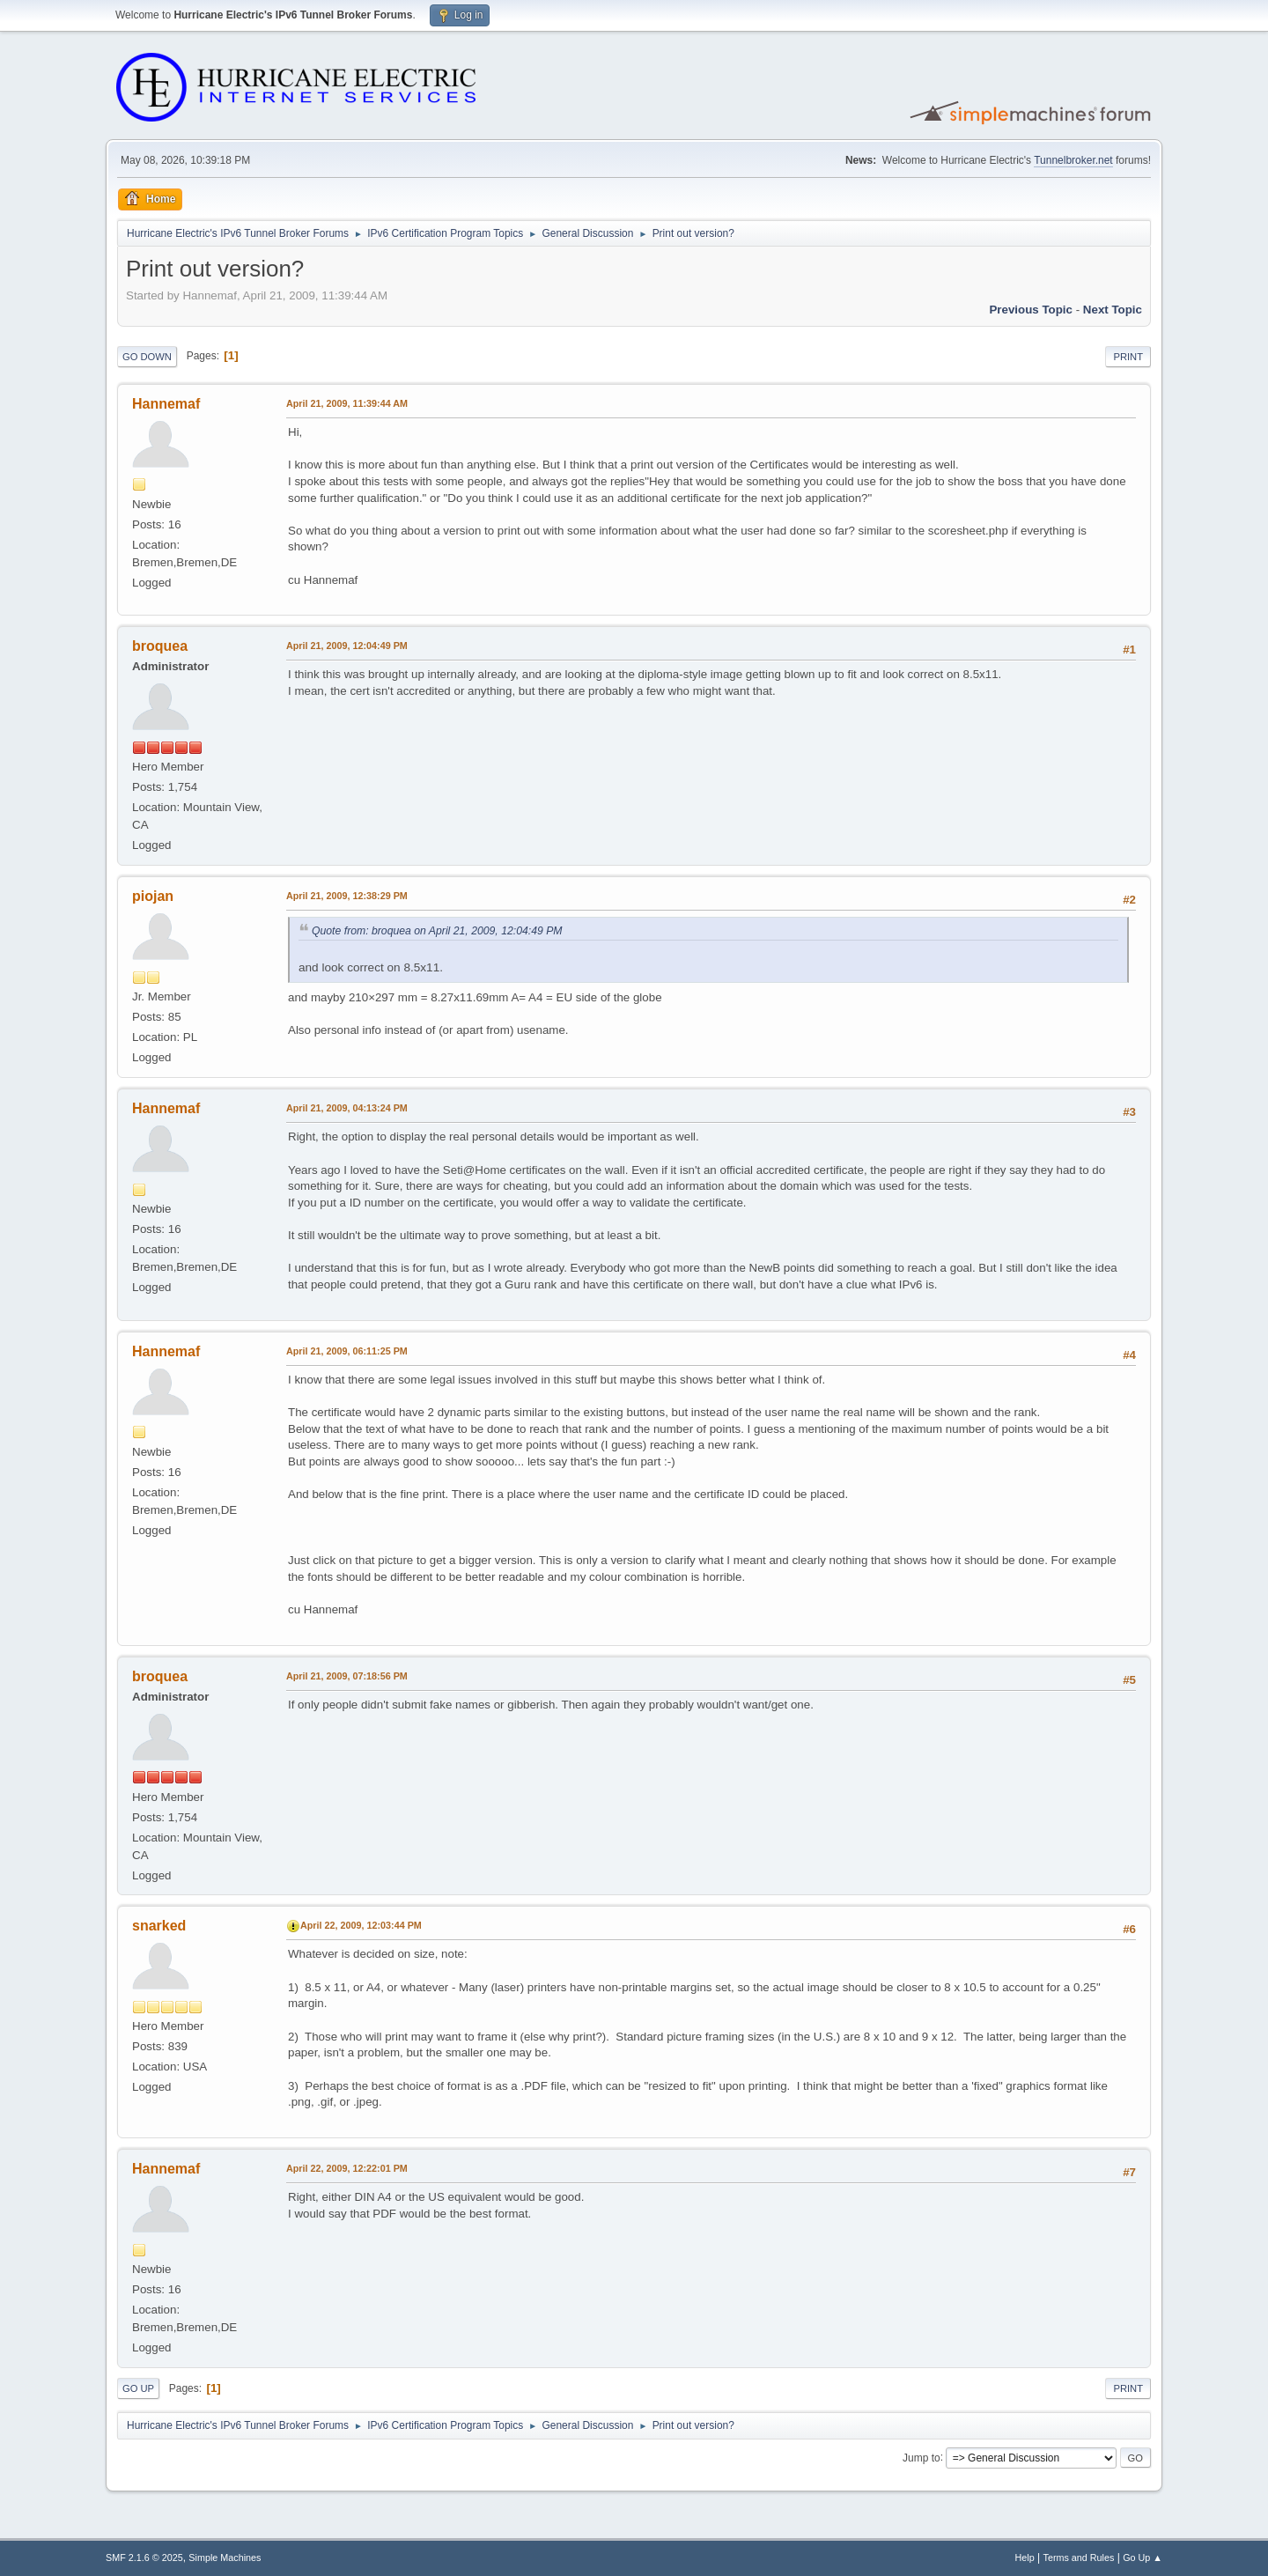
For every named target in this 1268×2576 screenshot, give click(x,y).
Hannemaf (166, 403)
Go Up (138, 2388)
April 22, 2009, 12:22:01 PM (347, 2168)
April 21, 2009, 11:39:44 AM (347, 403)
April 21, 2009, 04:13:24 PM (347, 1108)
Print (1128, 356)
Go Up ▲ (1142, 2557)
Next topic (1112, 309)
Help (1025, 2557)
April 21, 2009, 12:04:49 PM (347, 645)
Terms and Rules (1079, 2557)
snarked (159, 1925)
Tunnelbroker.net (1073, 160)
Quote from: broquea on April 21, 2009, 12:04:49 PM (437, 931)
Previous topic (1031, 309)
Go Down (147, 356)
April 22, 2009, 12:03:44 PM (361, 1925)
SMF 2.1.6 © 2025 (144, 2557)
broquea (160, 645)
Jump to (921, 2457)
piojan (152, 896)
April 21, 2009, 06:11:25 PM (347, 1351)
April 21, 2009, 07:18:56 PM (347, 1676)
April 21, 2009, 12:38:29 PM (347, 895)
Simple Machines (224, 2557)
